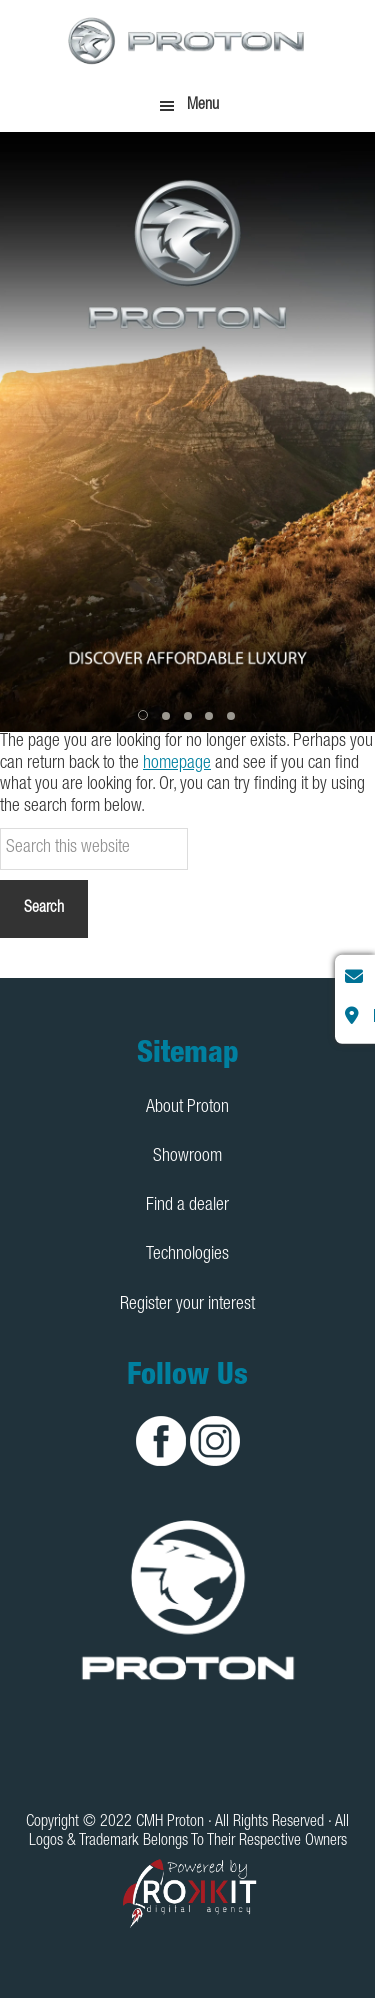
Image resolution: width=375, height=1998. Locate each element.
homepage (177, 764)
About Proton (187, 1108)
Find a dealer (187, 1206)
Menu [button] (203, 106)
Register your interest (187, 1305)
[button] (145, 716)
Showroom (187, 1157)
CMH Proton (188, 40)
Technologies (187, 1255)
